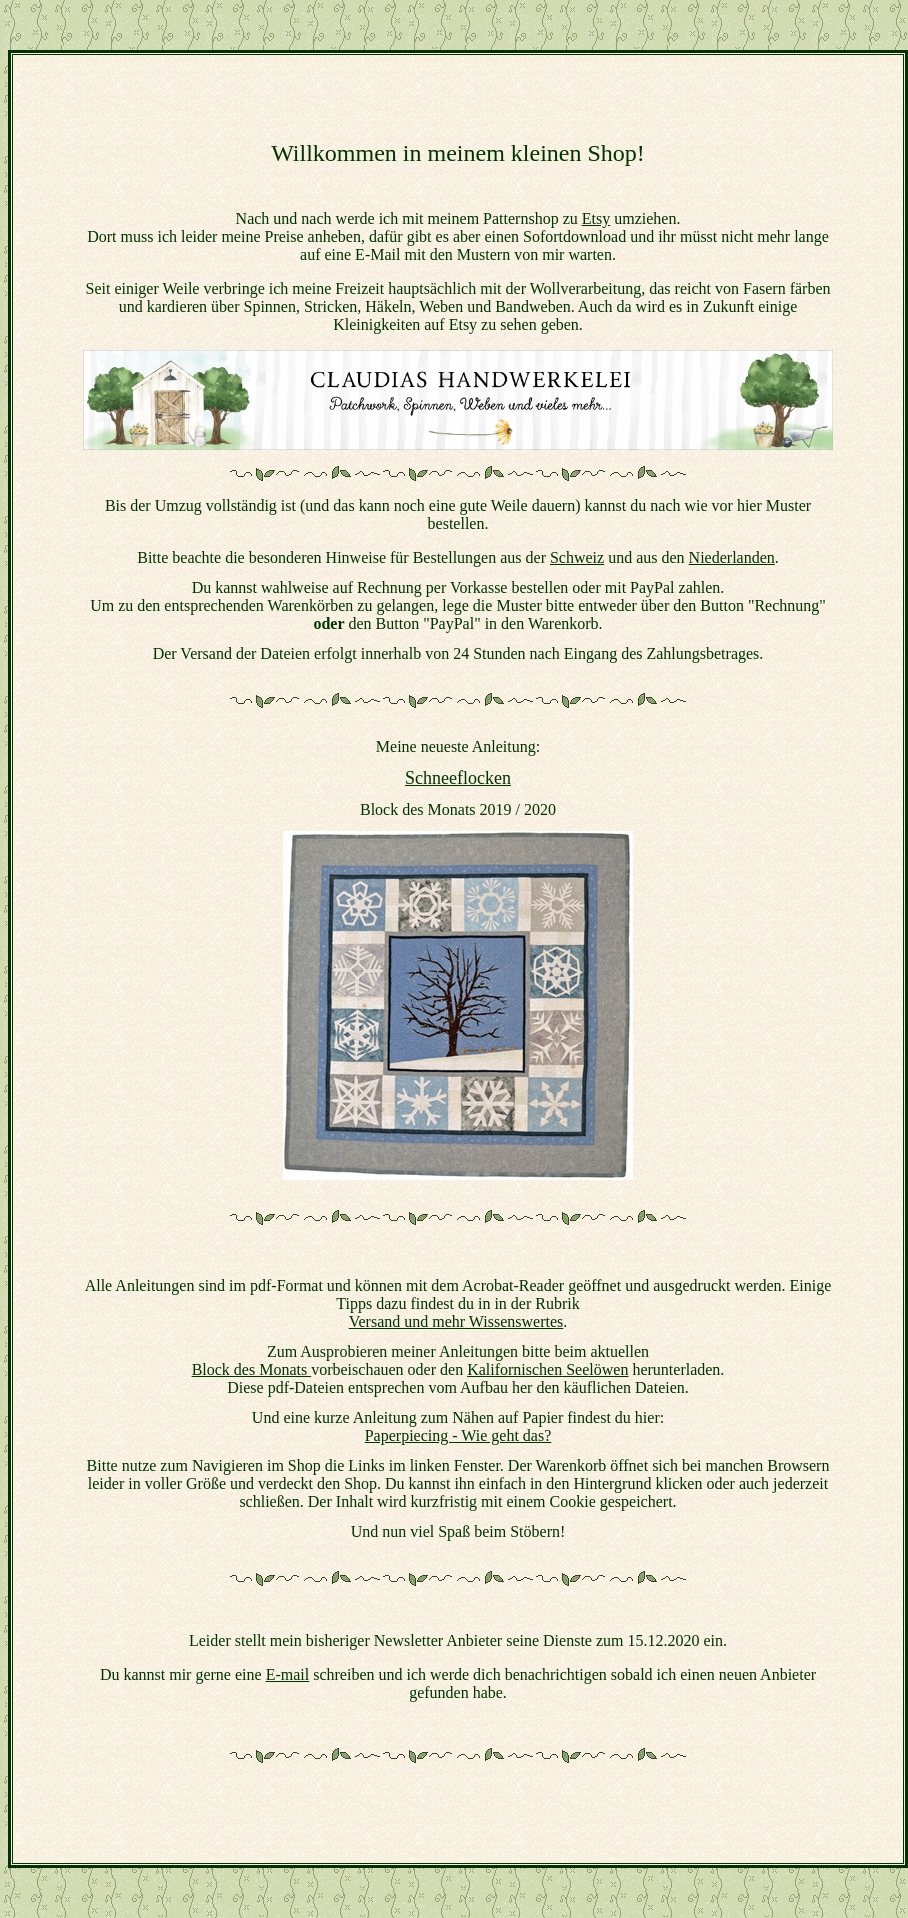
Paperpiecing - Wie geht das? (458, 1435)
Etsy (596, 218)
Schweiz (577, 557)
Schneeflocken (458, 778)
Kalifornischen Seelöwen (547, 1369)
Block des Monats (252, 1369)
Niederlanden (732, 557)
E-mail (288, 1674)
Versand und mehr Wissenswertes (456, 1321)
